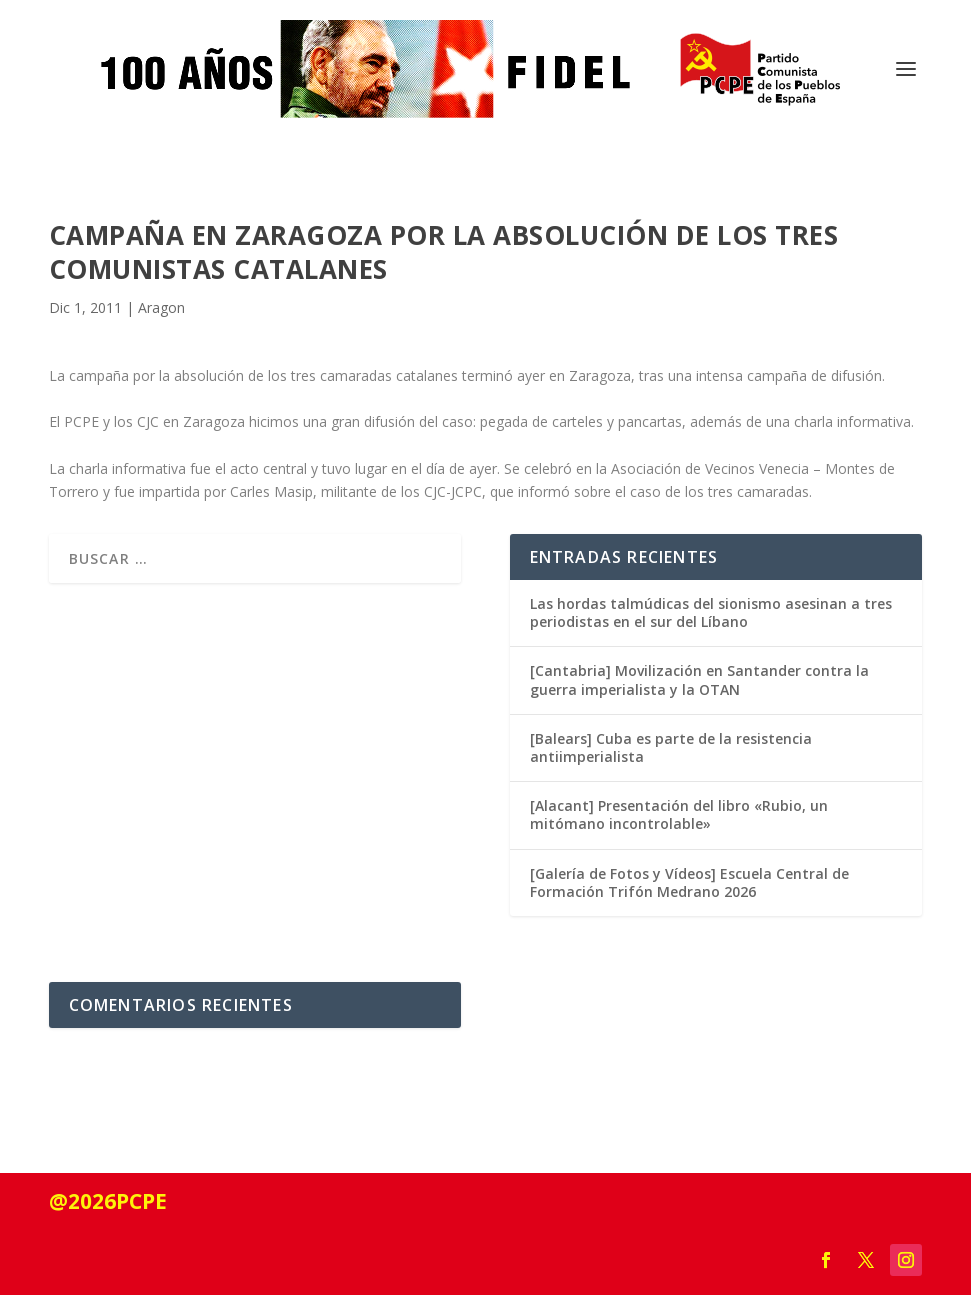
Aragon (161, 307)
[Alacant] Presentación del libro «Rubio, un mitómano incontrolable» (679, 814)
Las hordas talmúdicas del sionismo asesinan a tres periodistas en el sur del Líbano (711, 612)
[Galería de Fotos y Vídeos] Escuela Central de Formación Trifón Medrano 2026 (689, 882)
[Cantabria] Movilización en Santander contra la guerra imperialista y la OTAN (699, 679)
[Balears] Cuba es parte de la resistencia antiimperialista (671, 747)
